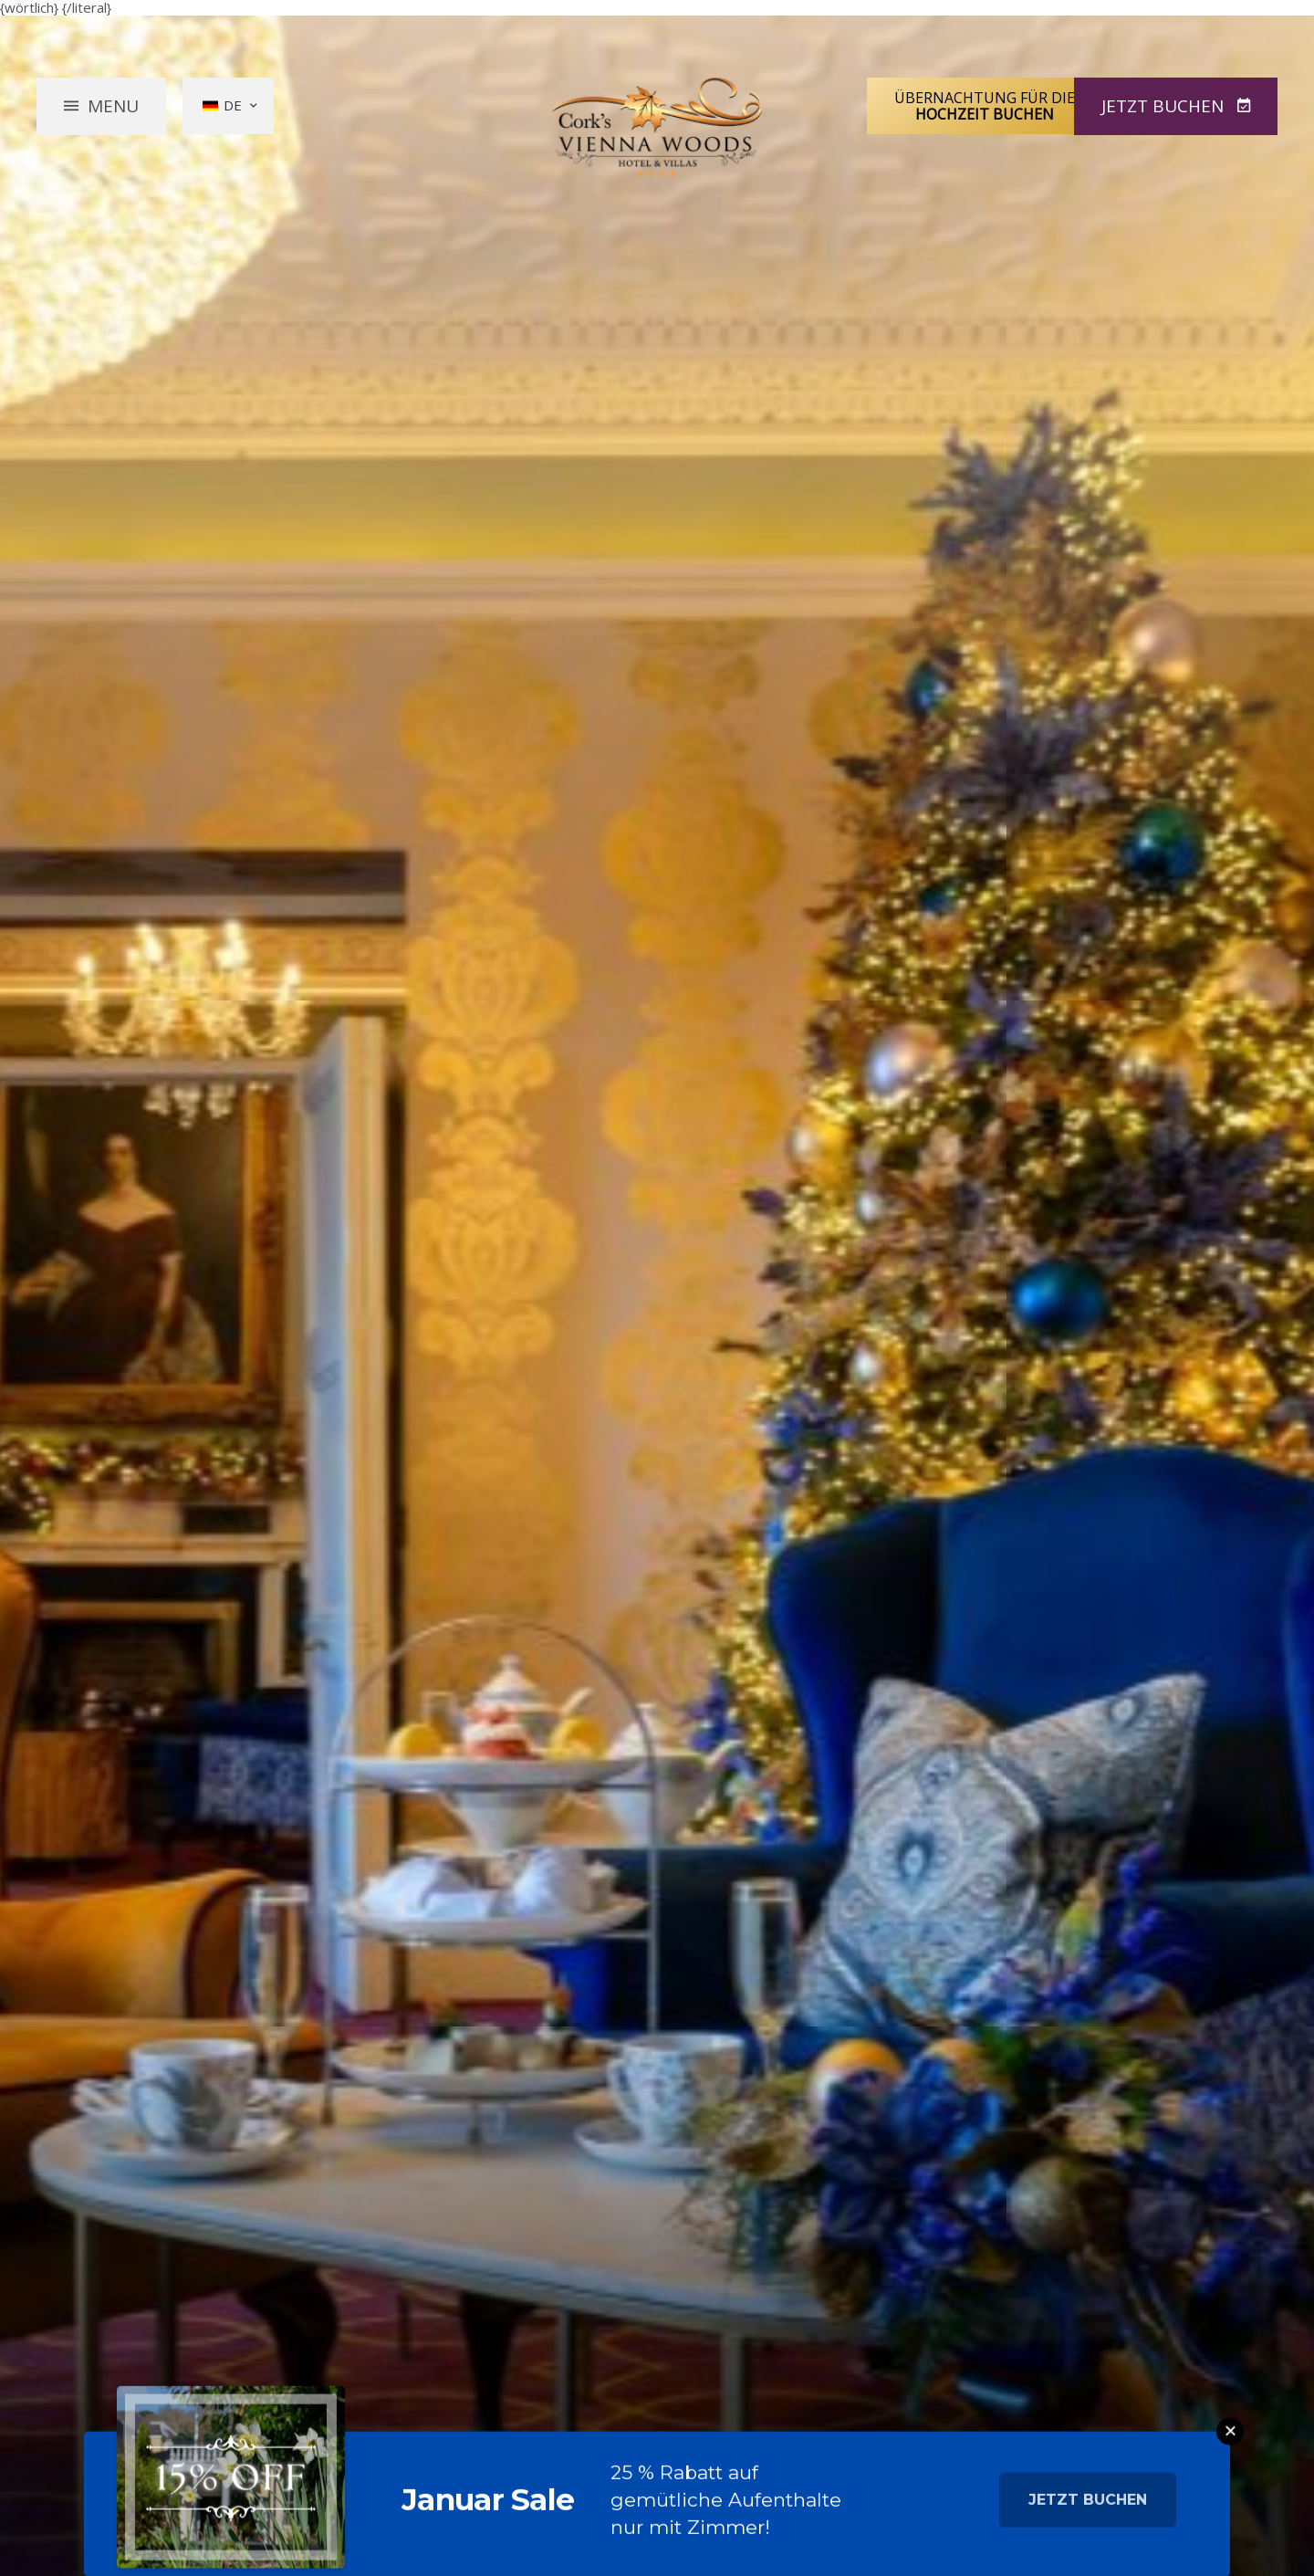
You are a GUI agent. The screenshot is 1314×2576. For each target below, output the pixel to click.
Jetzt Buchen (1164, 105)
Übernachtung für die (984, 105)
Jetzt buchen (1087, 2511)
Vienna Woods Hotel (657, 127)
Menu (113, 105)
